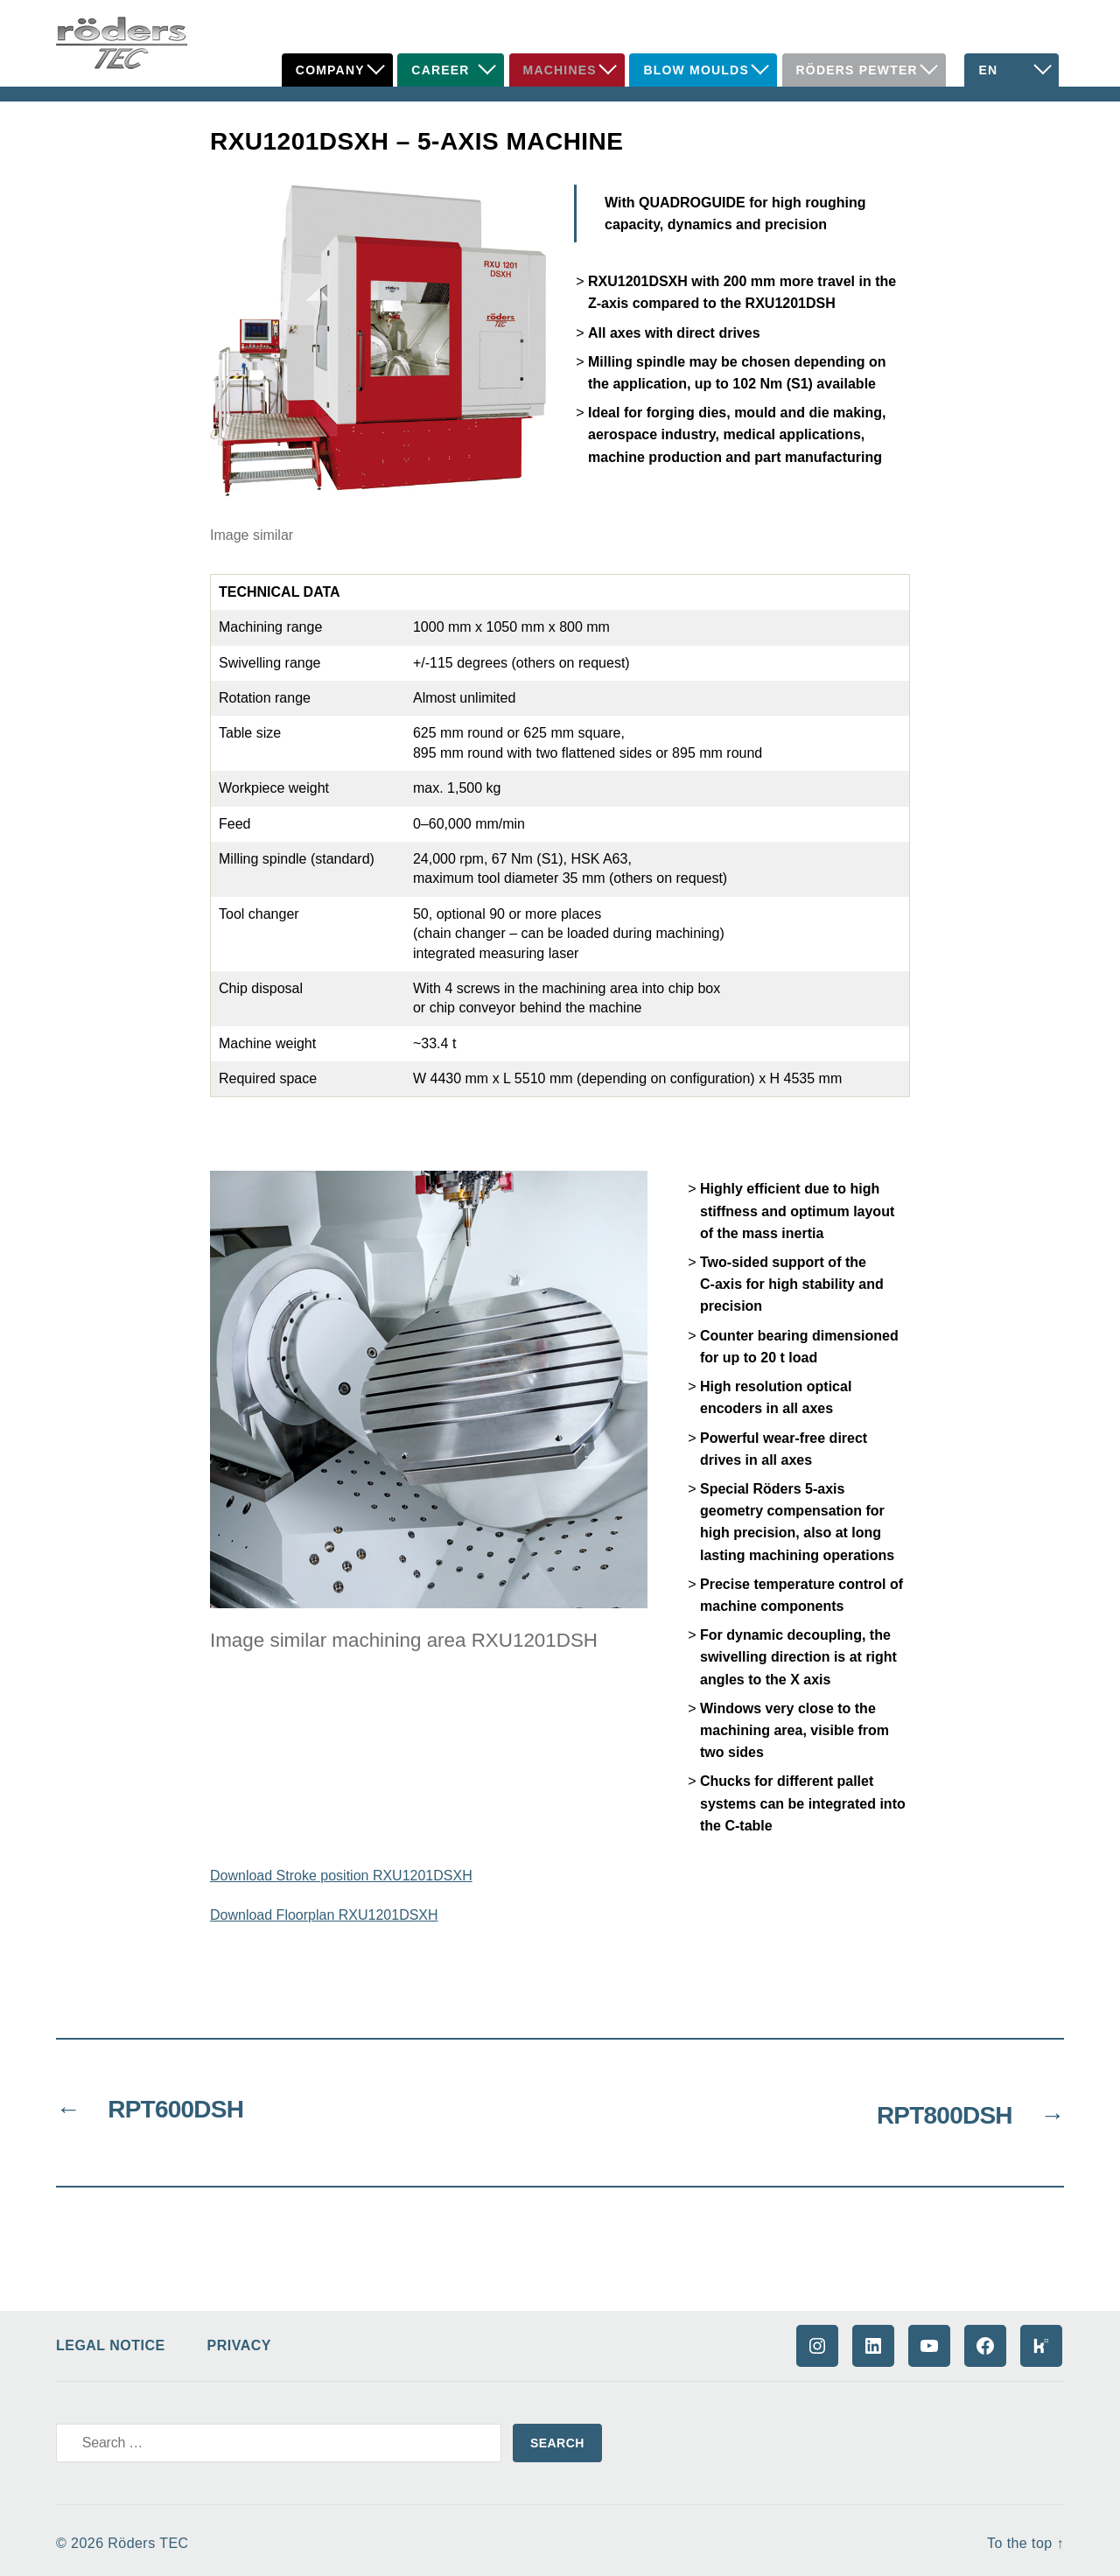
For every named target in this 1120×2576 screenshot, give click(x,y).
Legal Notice (110, 2339)
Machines (560, 70)
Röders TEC (148, 2537)
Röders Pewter (857, 70)
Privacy (239, 2339)
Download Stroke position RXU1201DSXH (341, 1875)
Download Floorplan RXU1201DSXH (324, 1915)
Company (330, 70)
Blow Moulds (696, 70)
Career (440, 70)
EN (988, 70)
